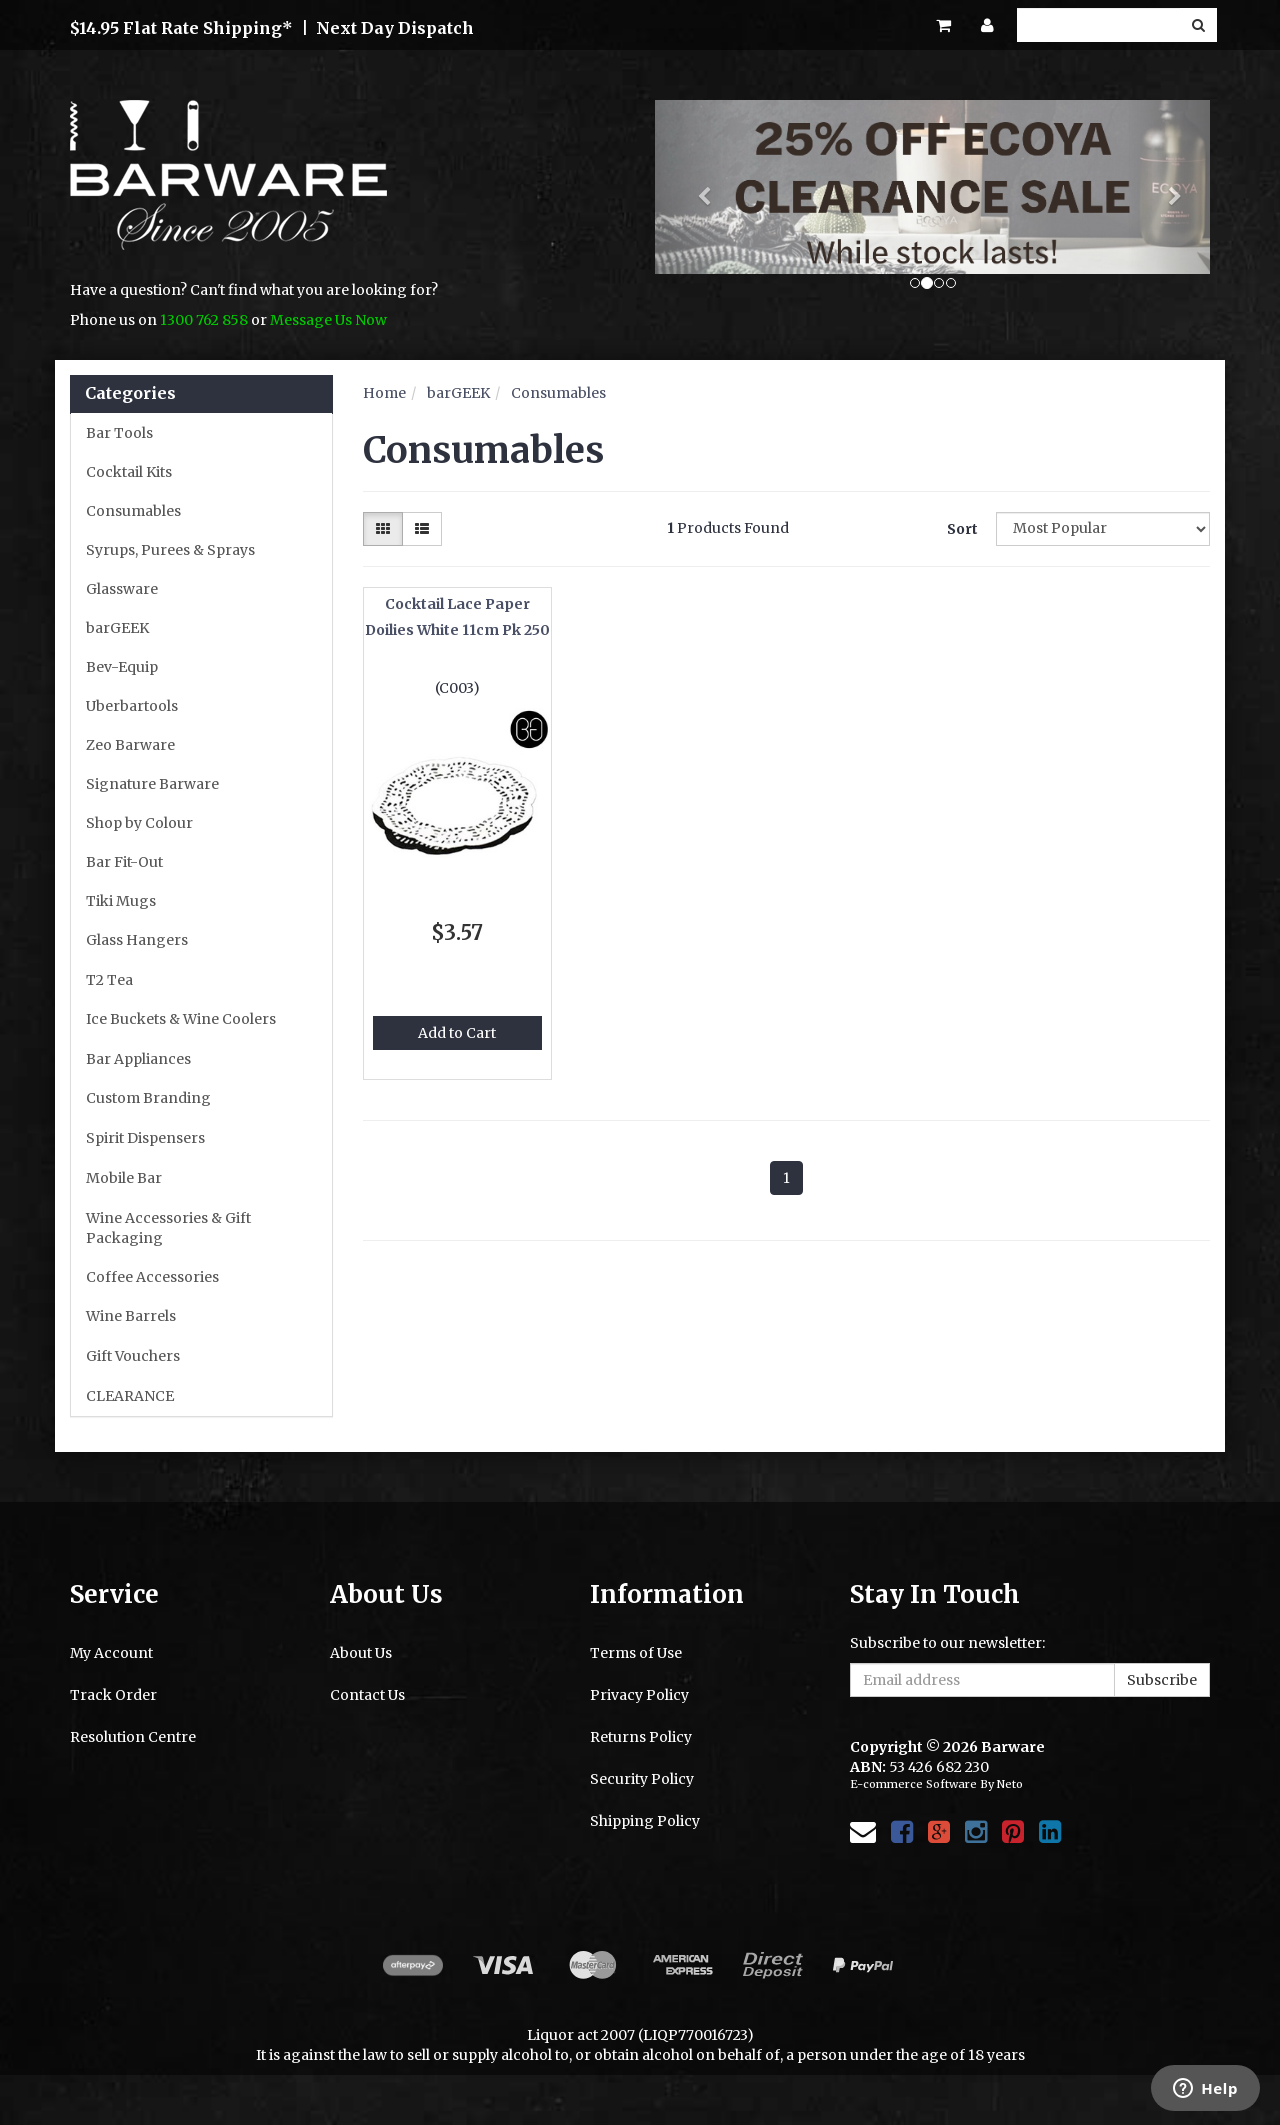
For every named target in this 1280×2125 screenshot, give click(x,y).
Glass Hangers (137, 940)
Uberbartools (132, 706)
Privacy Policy (639, 1695)
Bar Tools (119, 433)
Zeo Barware (130, 745)
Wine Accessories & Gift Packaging (168, 1228)
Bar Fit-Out (124, 862)
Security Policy (642, 1779)
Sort (962, 529)
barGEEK (117, 628)
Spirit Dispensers (145, 1138)
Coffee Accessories (152, 1277)
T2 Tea (109, 980)
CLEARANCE (130, 1396)
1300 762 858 (204, 320)
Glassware (122, 589)
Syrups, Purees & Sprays (170, 550)
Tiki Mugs (121, 901)
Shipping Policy (645, 1821)
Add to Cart (457, 1033)
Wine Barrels (131, 1316)
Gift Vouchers (133, 1356)
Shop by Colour (139, 823)
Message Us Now (328, 320)
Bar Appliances (138, 1059)
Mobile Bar (124, 1178)
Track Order (113, 1695)
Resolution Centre (133, 1737)
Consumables (133, 511)
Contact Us (367, 1695)
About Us (361, 1653)
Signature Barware (152, 784)
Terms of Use (636, 1653)
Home (384, 393)
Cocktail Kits (129, 472)
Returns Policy (641, 1737)
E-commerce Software (913, 1784)
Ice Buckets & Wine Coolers (181, 1019)
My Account (111, 1653)
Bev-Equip (122, 667)
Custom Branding (148, 1098)
